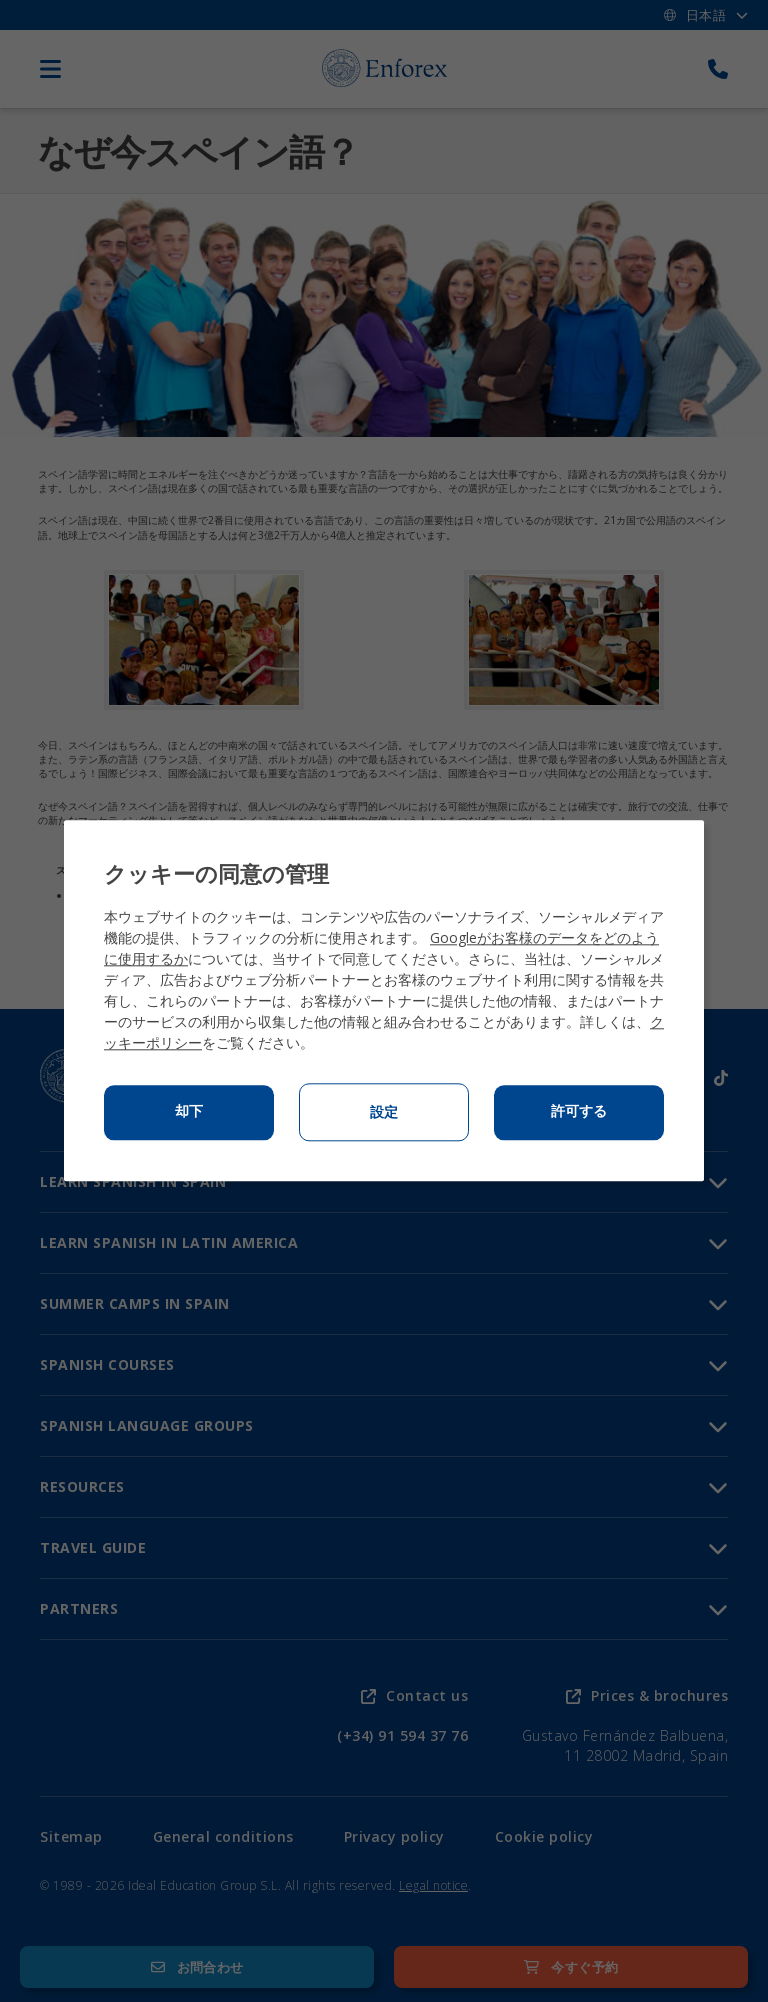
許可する (579, 1112)
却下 (189, 1112)
